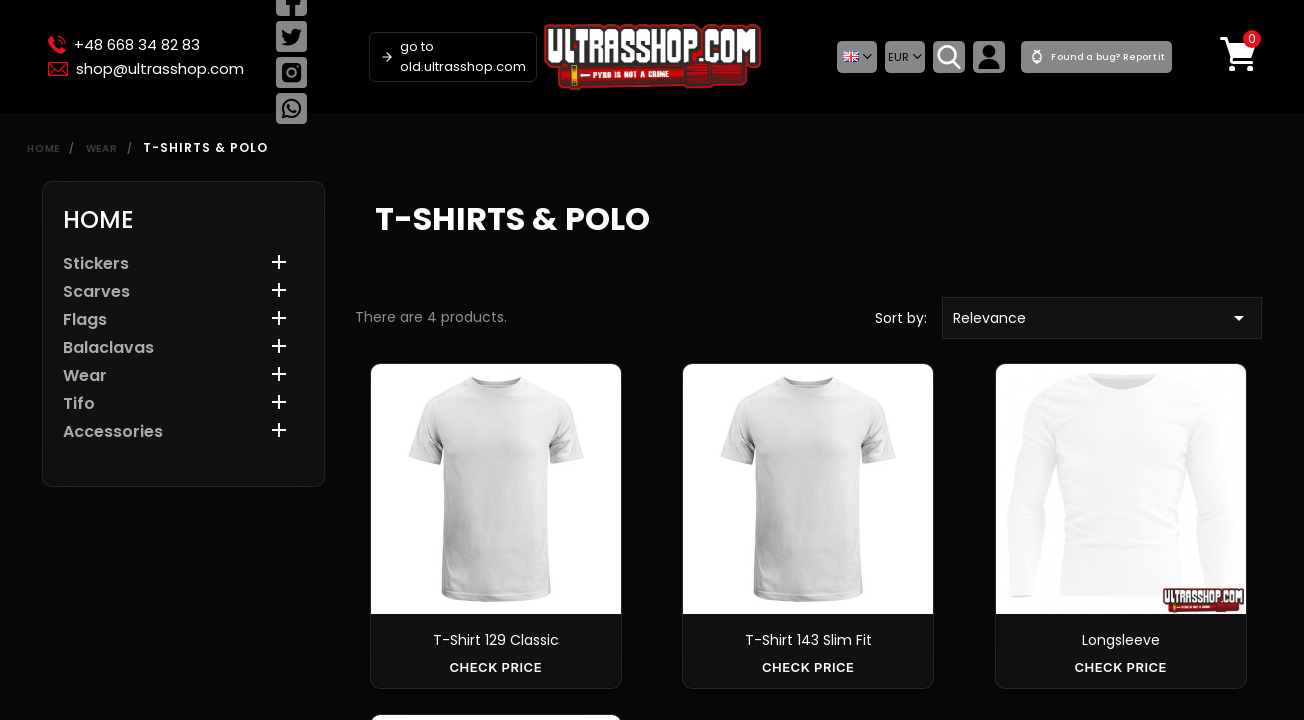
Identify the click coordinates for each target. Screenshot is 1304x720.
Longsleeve (1121, 640)
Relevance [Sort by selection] (1102, 318)
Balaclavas (108, 348)
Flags (85, 320)
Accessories (113, 432)
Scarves (96, 292)
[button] (857, 57)
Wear (85, 376)
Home (98, 219)
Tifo (79, 404)
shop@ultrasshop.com (146, 69)
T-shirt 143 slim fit (808, 640)
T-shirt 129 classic (496, 640)
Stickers (96, 264)
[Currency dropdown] (905, 57)
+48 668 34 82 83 (124, 45)
